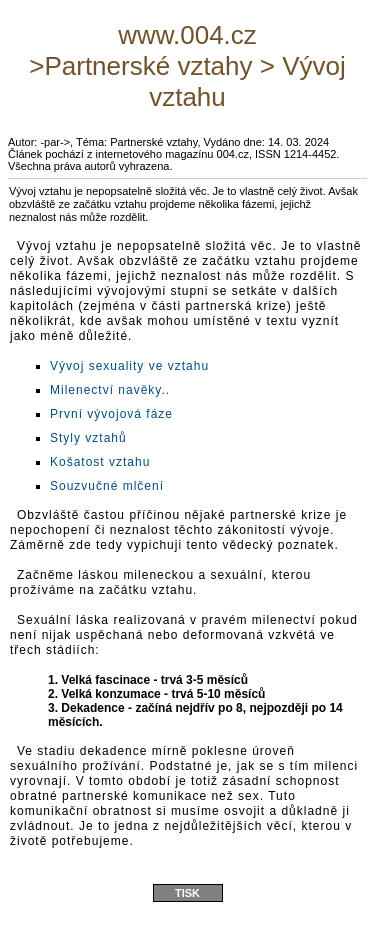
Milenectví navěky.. (110, 390)
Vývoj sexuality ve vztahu (129, 366)
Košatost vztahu (100, 462)
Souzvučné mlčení (107, 486)
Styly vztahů (88, 438)
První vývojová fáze (111, 414)
